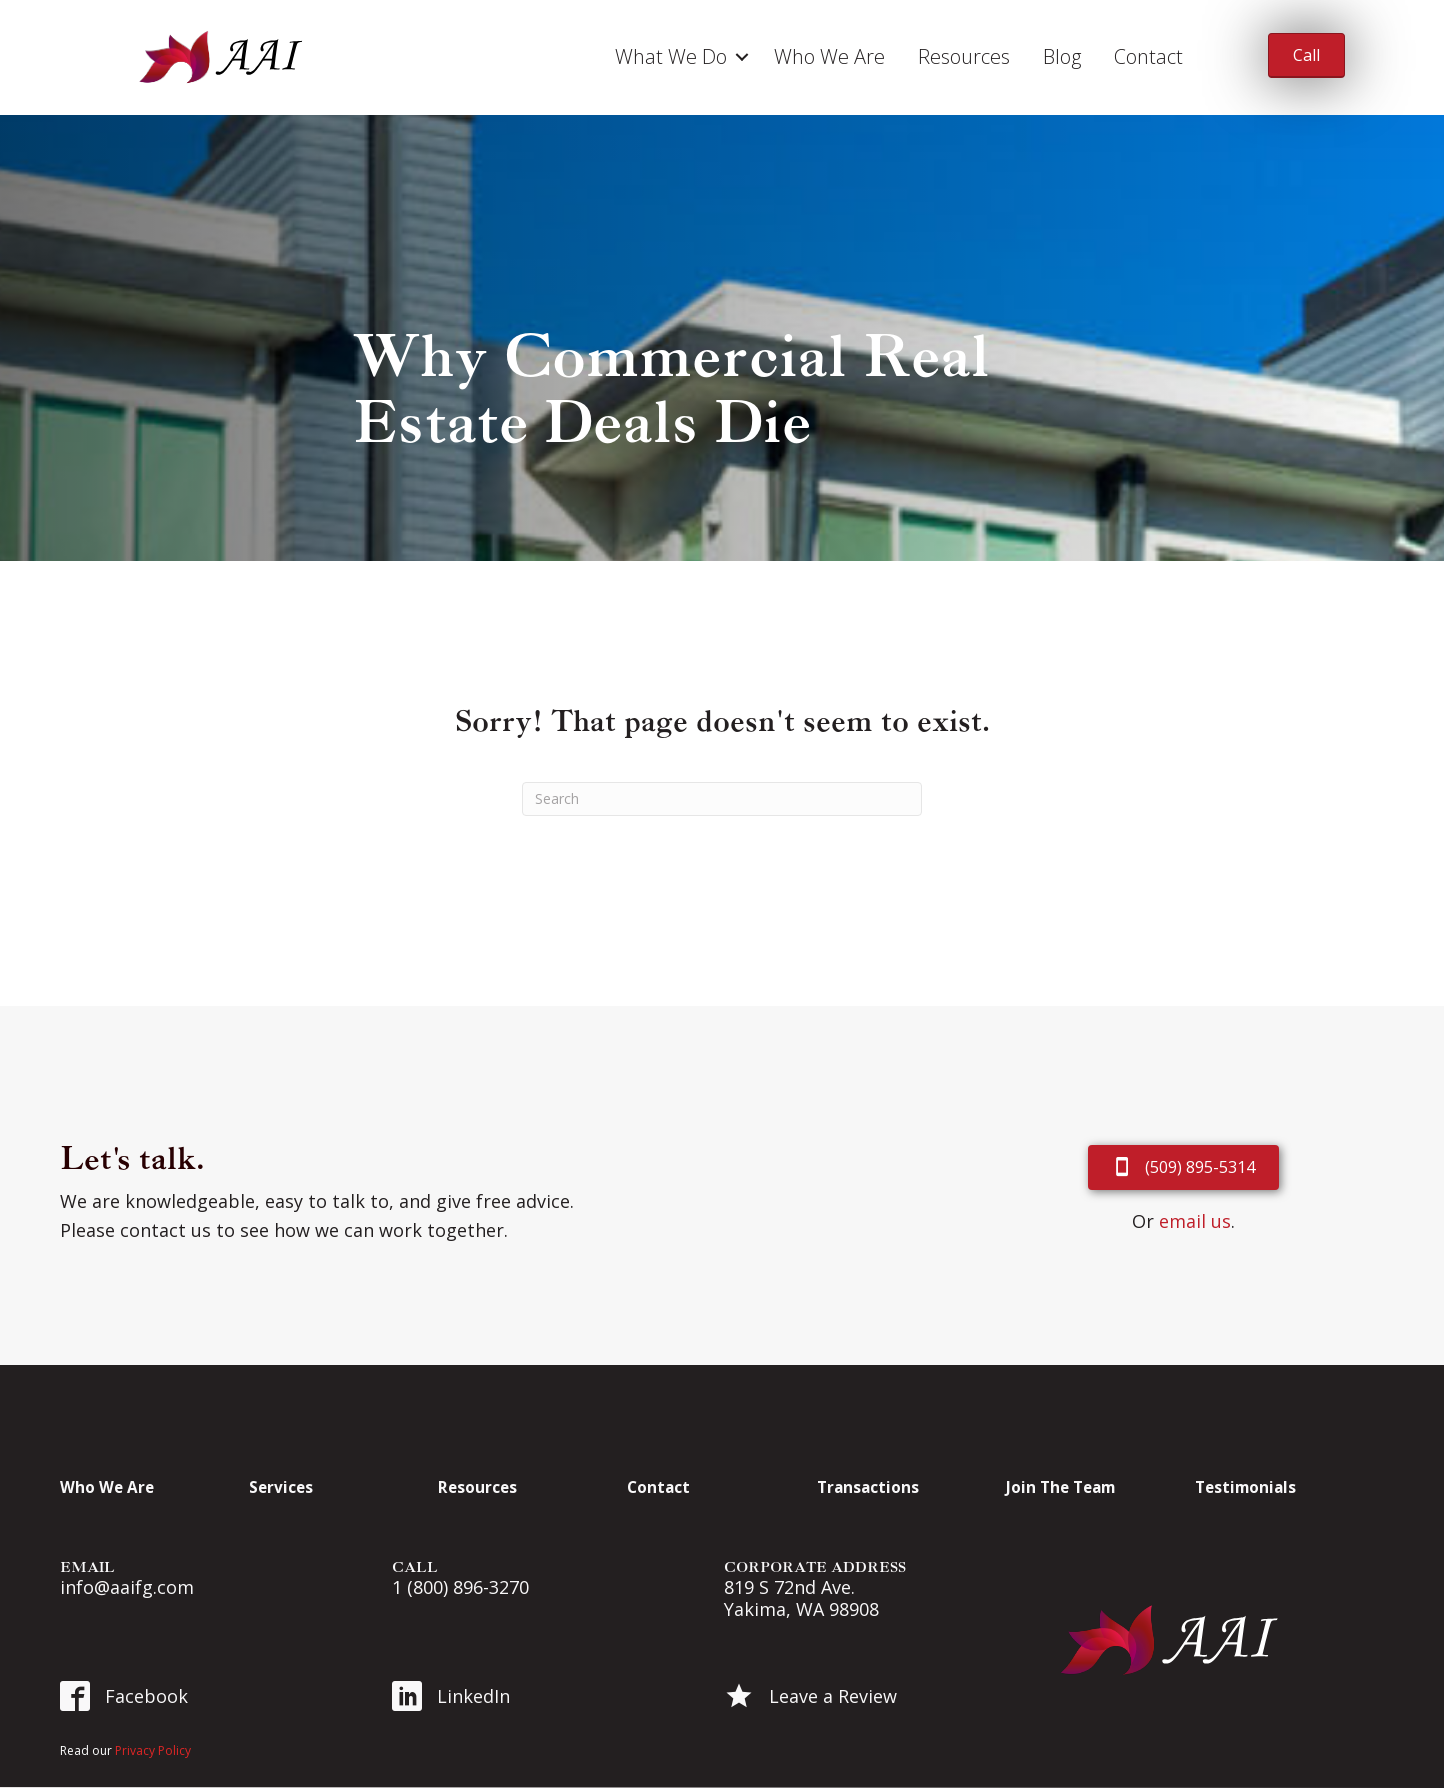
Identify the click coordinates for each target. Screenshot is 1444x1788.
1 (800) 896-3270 (460, 1587)
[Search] (722, 799)
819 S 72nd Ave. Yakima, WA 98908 (801, 1598)
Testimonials (1245, 1487)
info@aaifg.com (127, 1587)
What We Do (671, 56)
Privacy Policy (153, 1750)
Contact (1148, 56)
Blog (1062, 56)
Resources (964, 56)
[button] (742, 57)
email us (1195, 1221)
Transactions (868, 1487)
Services (281, 1487)
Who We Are (829, 56)
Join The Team (1060, 1487)
